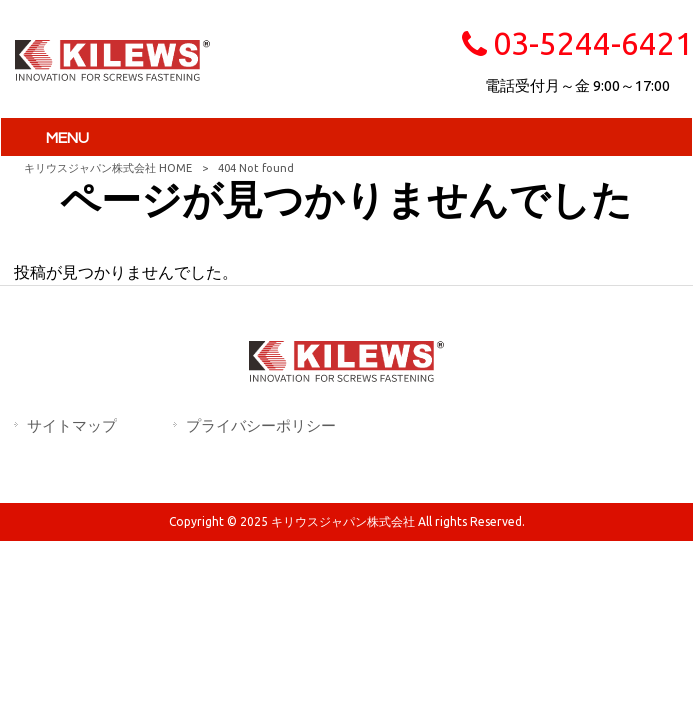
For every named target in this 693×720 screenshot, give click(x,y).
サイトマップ (72, 425)
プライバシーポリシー (261, 425)
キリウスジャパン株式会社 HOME (108, 168)
